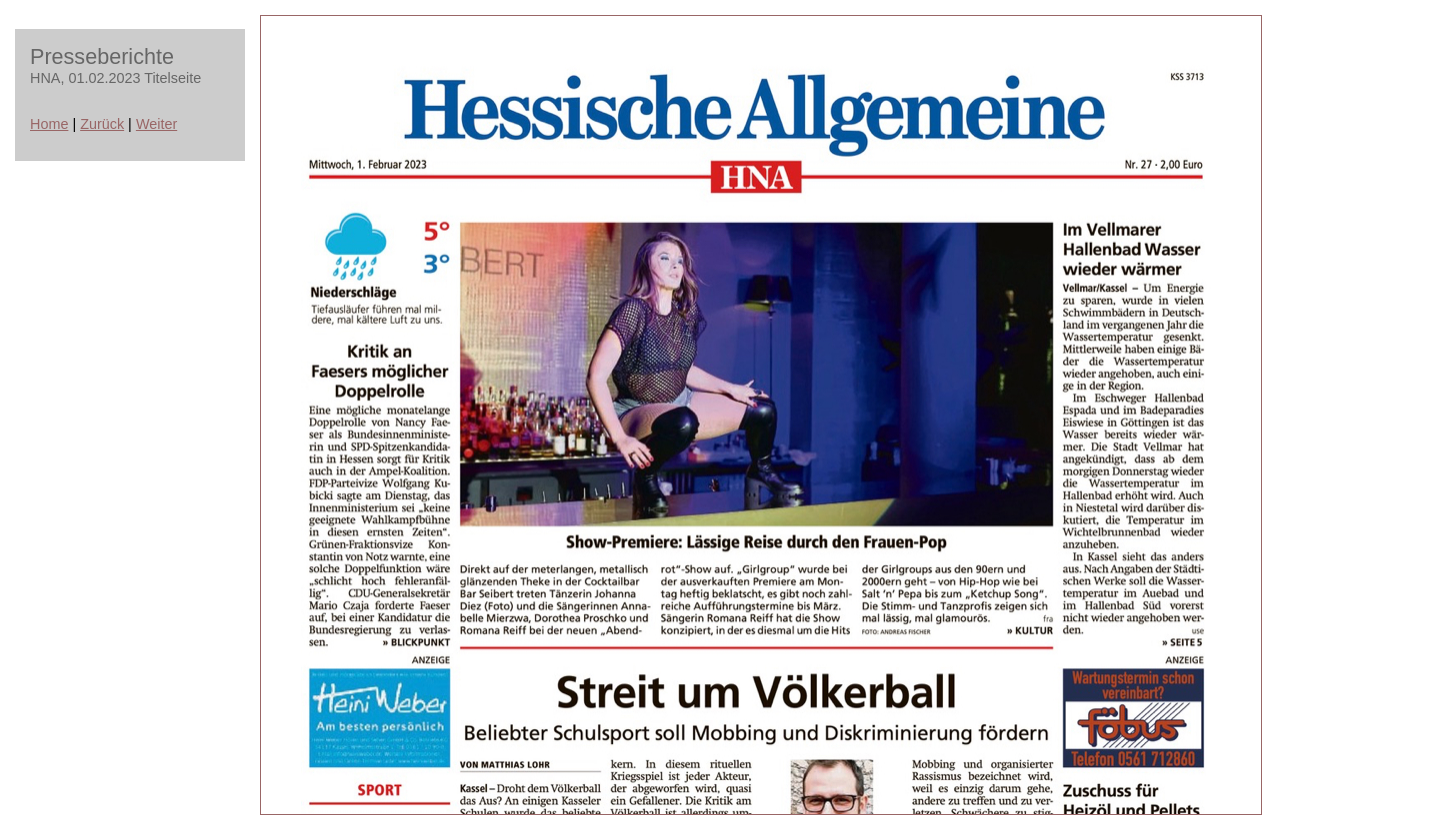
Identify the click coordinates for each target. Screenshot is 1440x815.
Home (49, 124)
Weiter (156, 124)
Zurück (102, 124)
